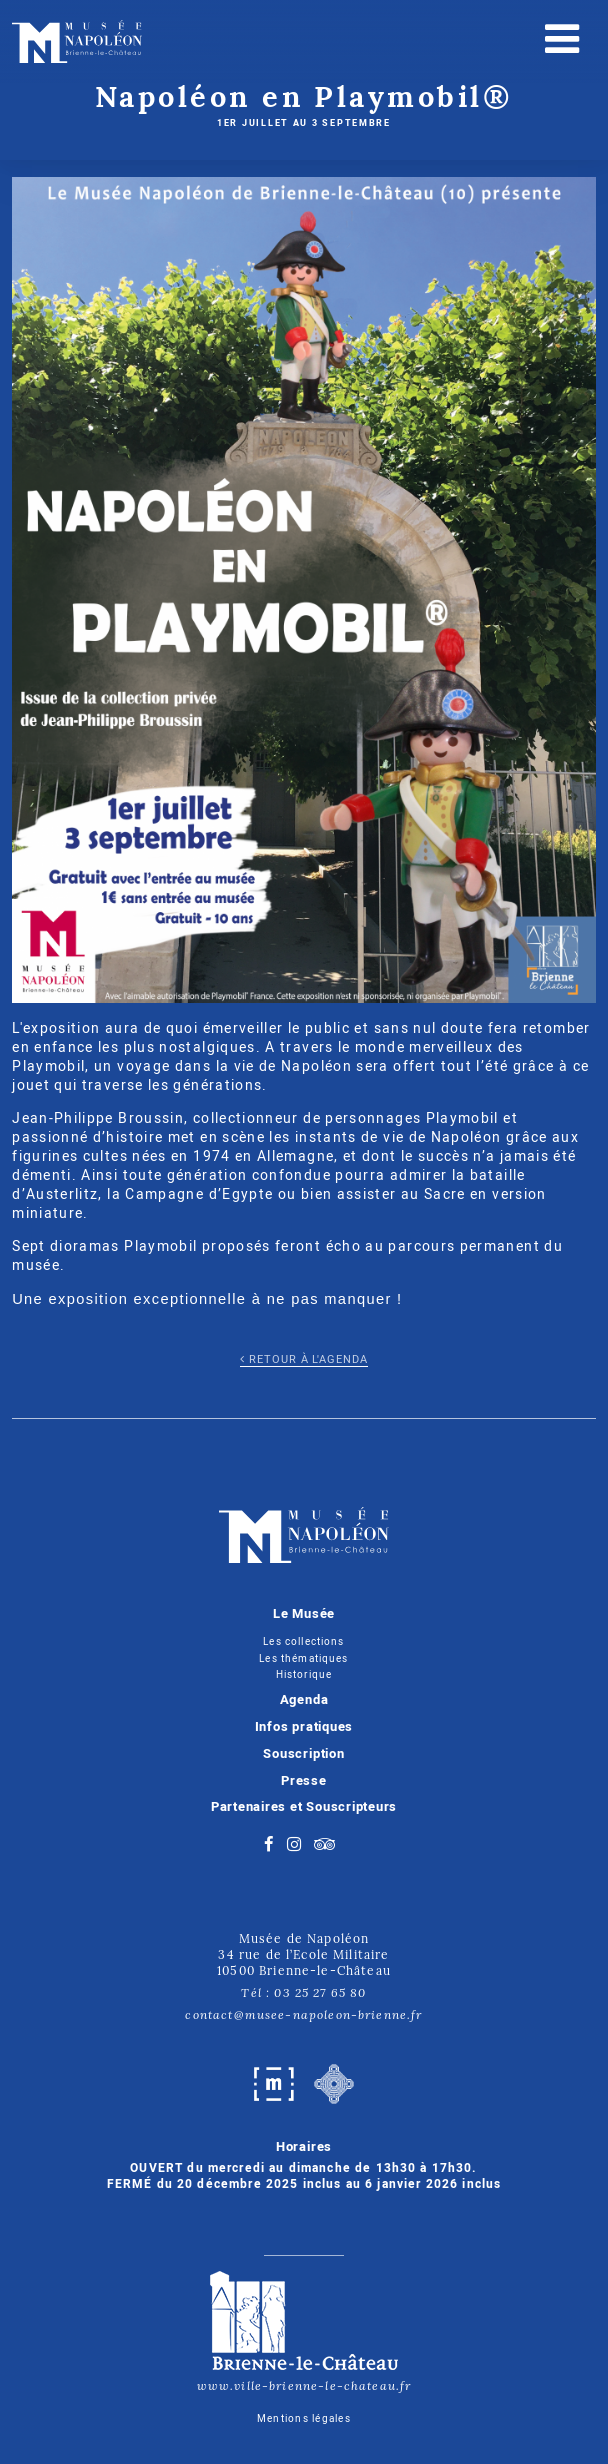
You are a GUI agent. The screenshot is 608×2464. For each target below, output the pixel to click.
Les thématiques (303, 1658)
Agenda (304, 1700)
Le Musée (304, 1614)
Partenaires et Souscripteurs (304, 1807)
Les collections (303, 1641)
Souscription (303, 1754)
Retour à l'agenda (303, 1360)
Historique (304, 1674)
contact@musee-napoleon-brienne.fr (303, 2014)
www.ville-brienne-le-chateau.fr (304, 2329)
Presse (304, 1781)
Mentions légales (304, 2419)
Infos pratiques (304, 1727)
